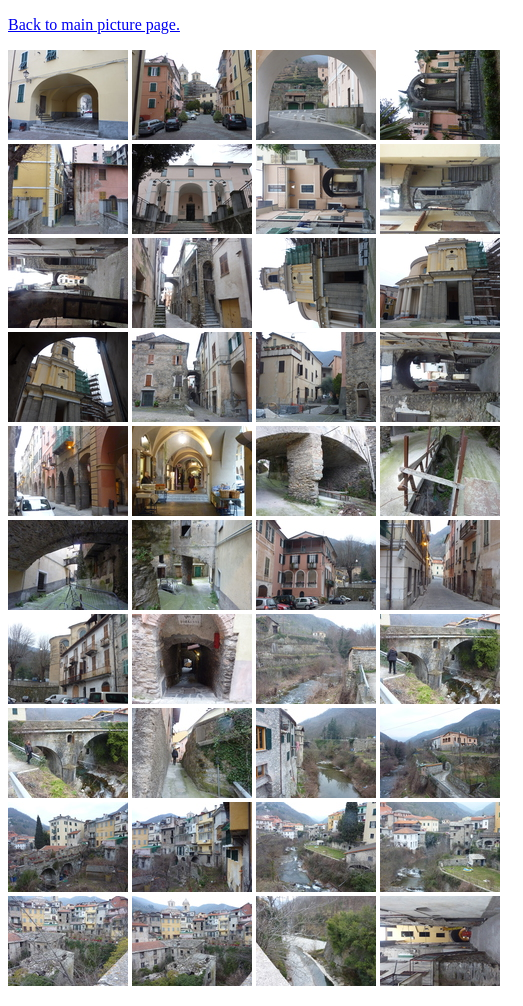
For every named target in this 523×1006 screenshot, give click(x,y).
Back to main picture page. (94, 24)
